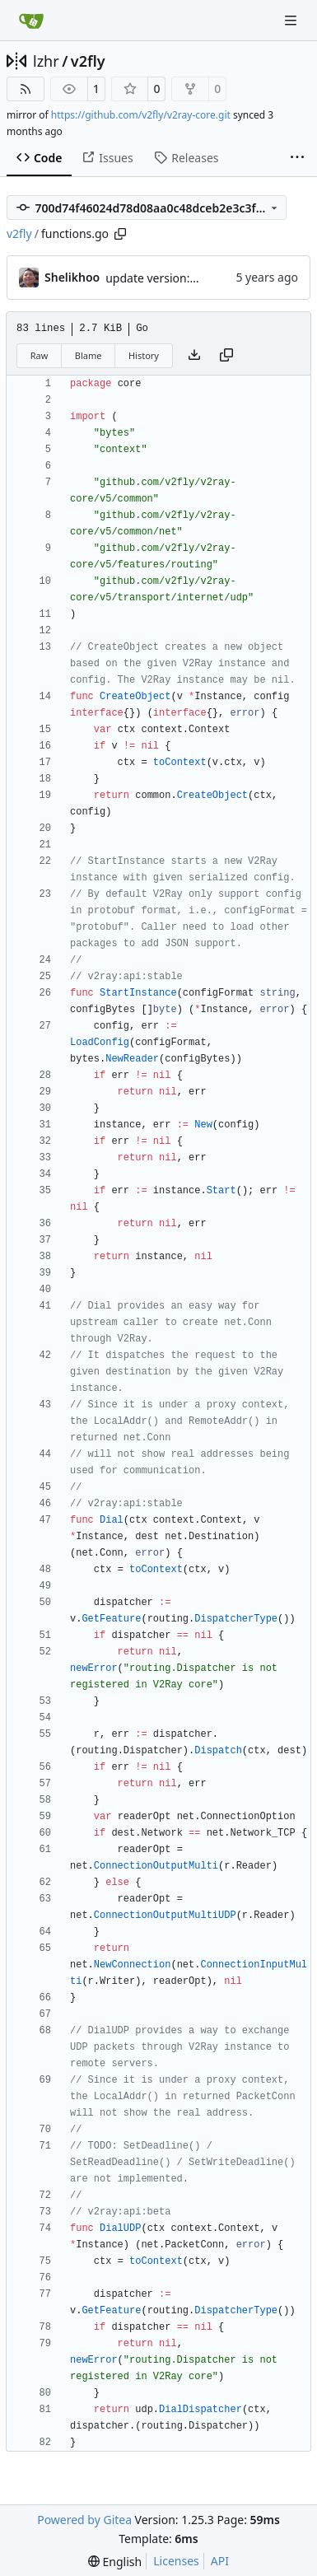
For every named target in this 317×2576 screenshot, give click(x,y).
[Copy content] (226, 356)
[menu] (115, 2561)
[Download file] (194, 356)
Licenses (176, 2561)
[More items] (297, 158)
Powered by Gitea (84, 2519)
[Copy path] (120, 234)
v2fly (88, 61)
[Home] (31, 20)
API (220, 2561)
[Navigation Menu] (292, 20)
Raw (39, 355)
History (143, 355)
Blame (88, 355)
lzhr (46, 61)
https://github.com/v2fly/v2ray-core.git (141, 115)
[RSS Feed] (25, 89)
